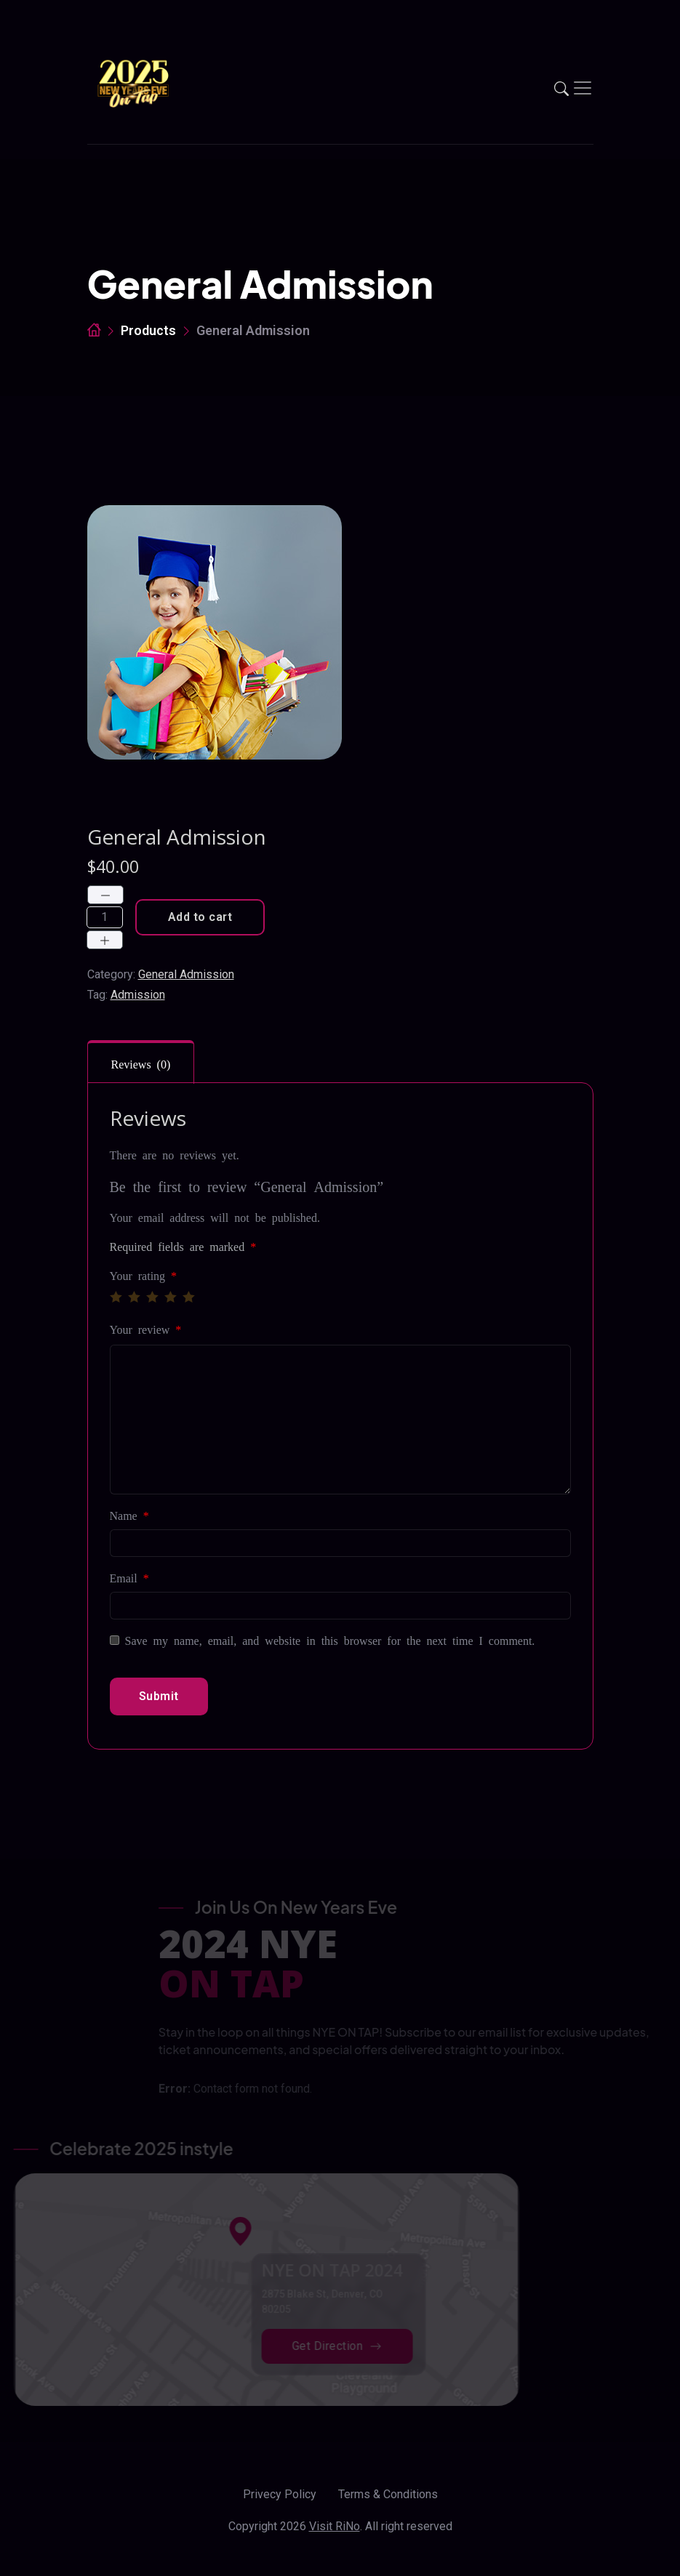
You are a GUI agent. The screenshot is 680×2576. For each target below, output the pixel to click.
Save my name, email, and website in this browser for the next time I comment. (330, 1640)
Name (129, 1515)
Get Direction (318, 2346)
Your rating (143, 1275)
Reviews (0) (141, 1063)
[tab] (141, 1061)
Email (129, 1577)
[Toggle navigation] (582, 88)
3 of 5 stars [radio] (152, 1297)
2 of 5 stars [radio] (134, 1297)
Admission (138, 995)
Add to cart (200, 917)
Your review (146, 1329)
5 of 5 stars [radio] (188, 1297)
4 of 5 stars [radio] (170, 1297)
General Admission (186, 974)
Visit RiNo (334, 2526)
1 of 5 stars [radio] (115, 1297)
